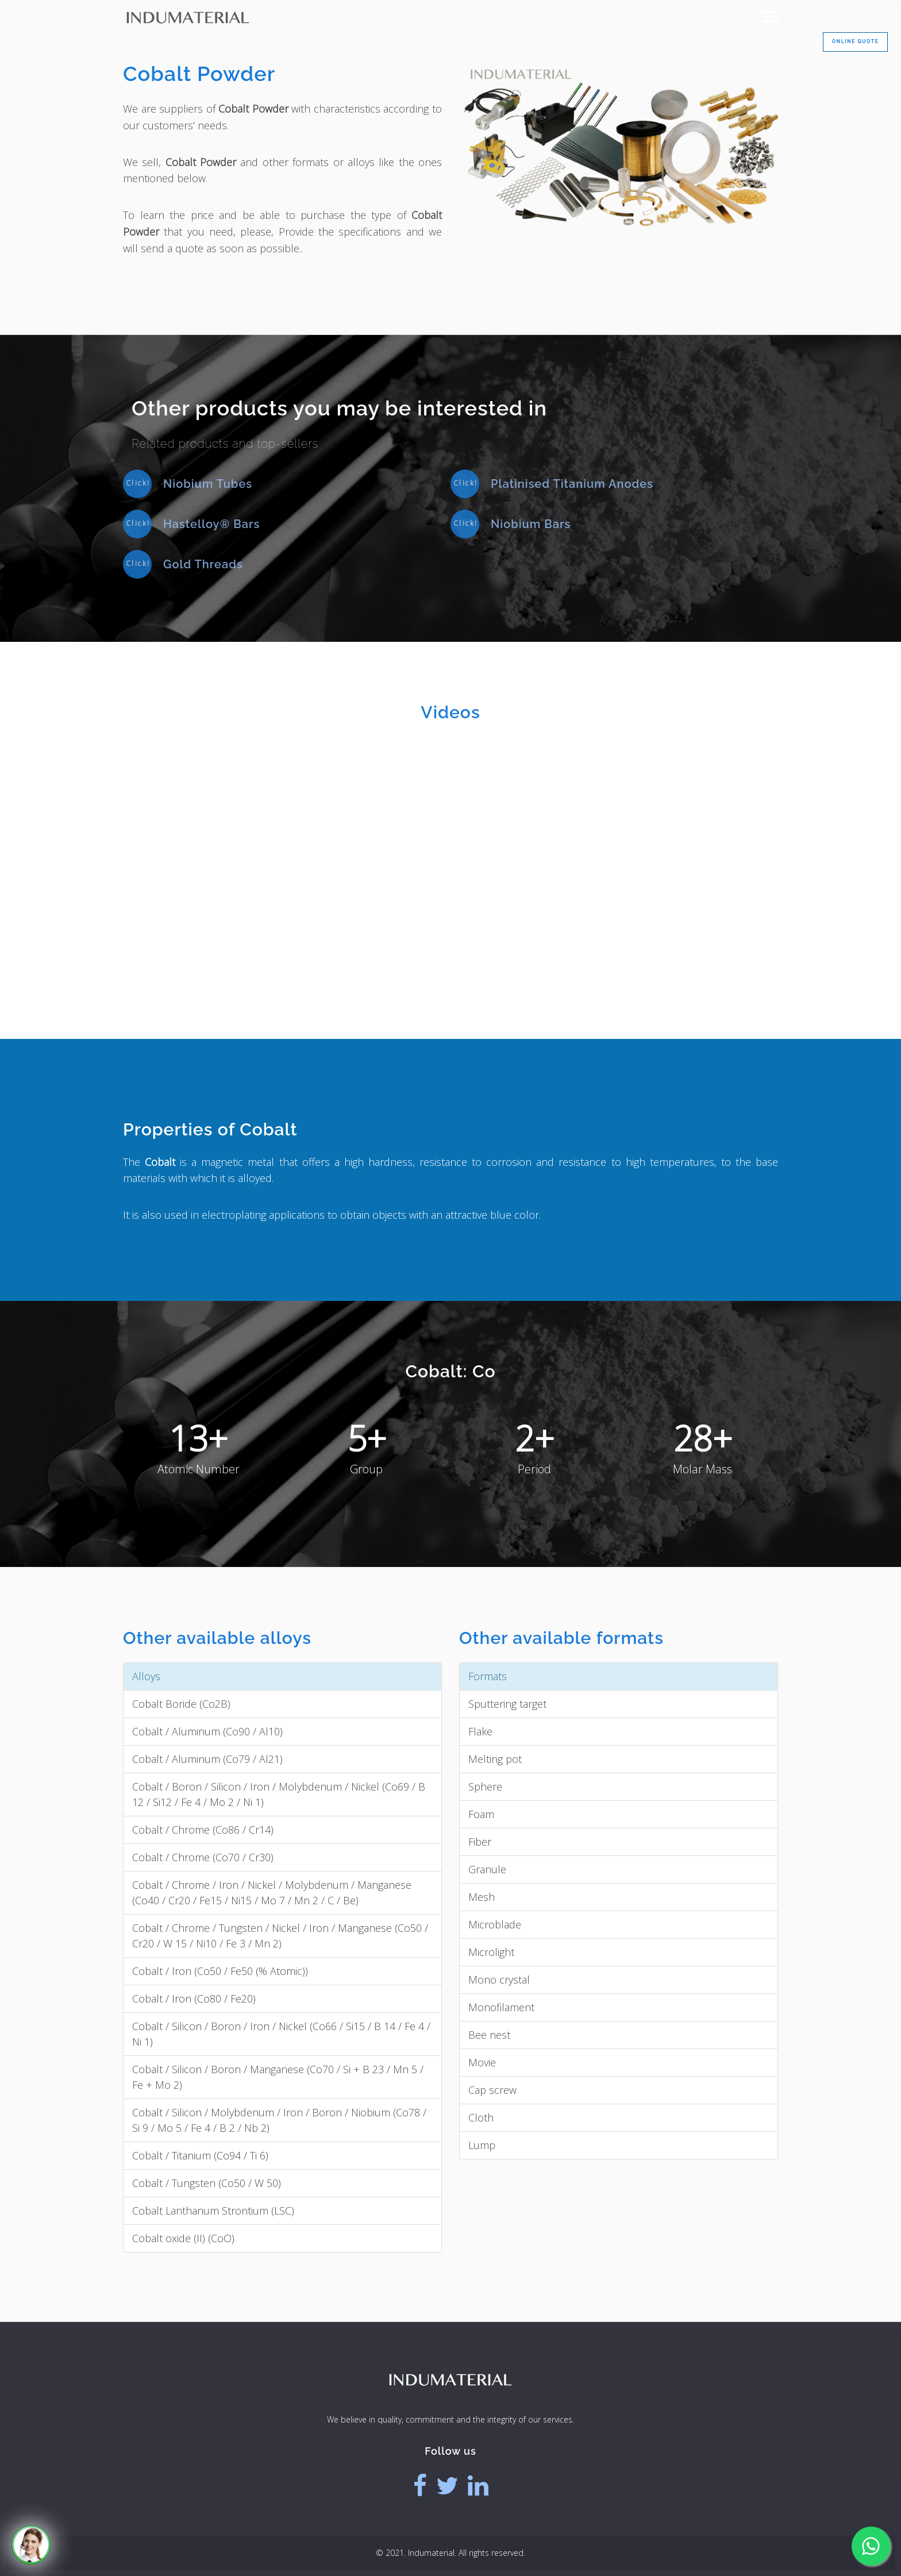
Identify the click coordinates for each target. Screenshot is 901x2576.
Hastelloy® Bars (211, 524)
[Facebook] (420, 2485)
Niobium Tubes (207, 484)
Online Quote (855, 41)
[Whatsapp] (871, 2546)
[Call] (31, 2545)
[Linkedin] (478, 2485)
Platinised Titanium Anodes (572, 484)
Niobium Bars (531, 524)
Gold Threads (203, 564)
